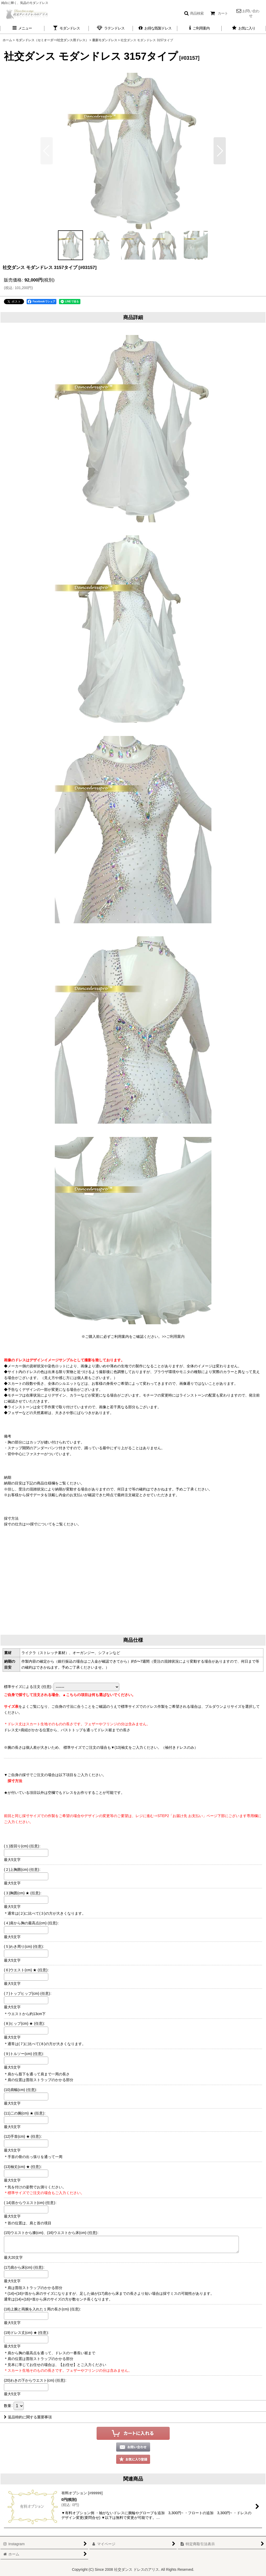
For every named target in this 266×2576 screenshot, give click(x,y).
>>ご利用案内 (173, 1336)
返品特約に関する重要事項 (28, 2417)
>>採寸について (39, 1524)
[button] (193, 13)
